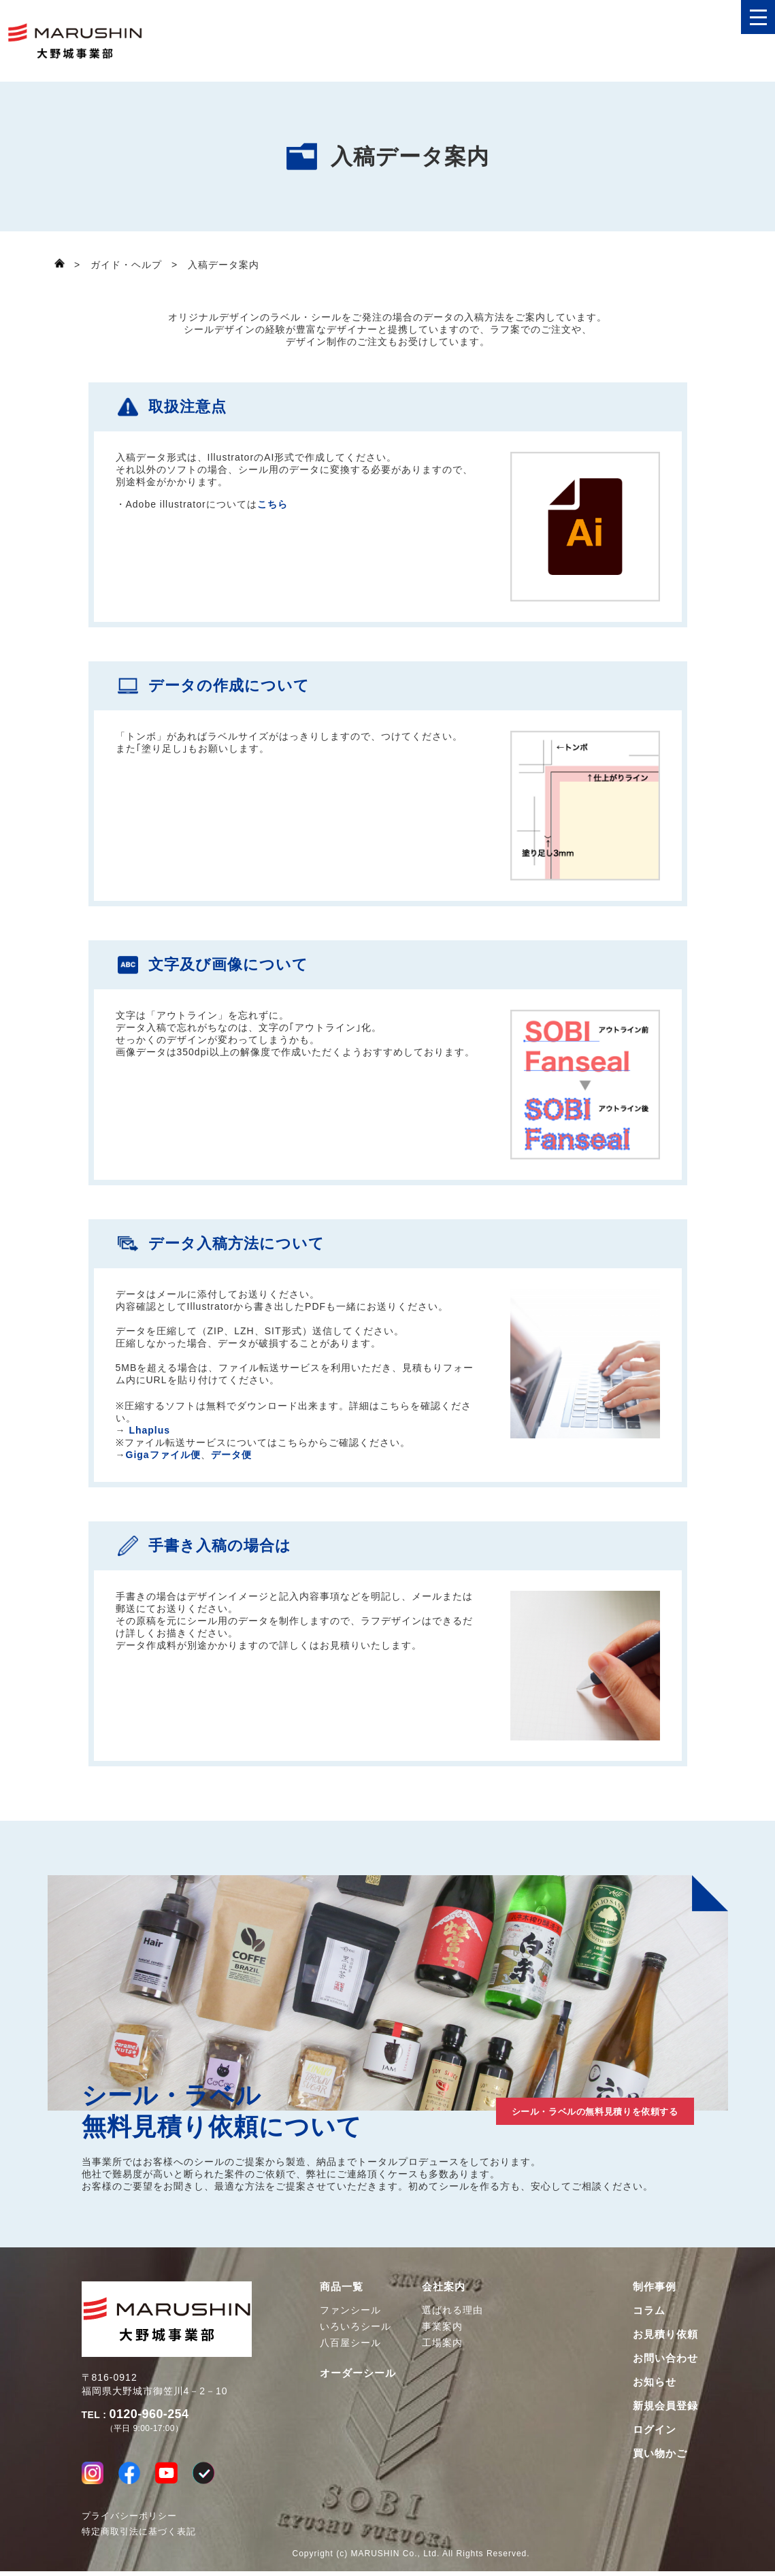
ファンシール (350, 2310)
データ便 (231, 1454)
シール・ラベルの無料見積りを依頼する (558, 2108)
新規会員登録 (665, 2405)
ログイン (654, 2429)
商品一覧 (341, 2286)
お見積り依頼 (665, 2334)
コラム (649, 2310)
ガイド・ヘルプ (126, 264)
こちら (272, 504)
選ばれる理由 (452, 2310)
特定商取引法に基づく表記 (139, 2536)
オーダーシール (358, 2373)
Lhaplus (149, 1430)
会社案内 (443, 2286)
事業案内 (442, 2326)
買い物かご (660, 2453)
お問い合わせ (665, 2358)
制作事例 (654, 2286)
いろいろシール (355, 2326)
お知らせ (654, 2382)
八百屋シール (350, 2342)
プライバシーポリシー (129, 2520)
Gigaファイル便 (163, 1454)
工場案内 (442, 2342)
